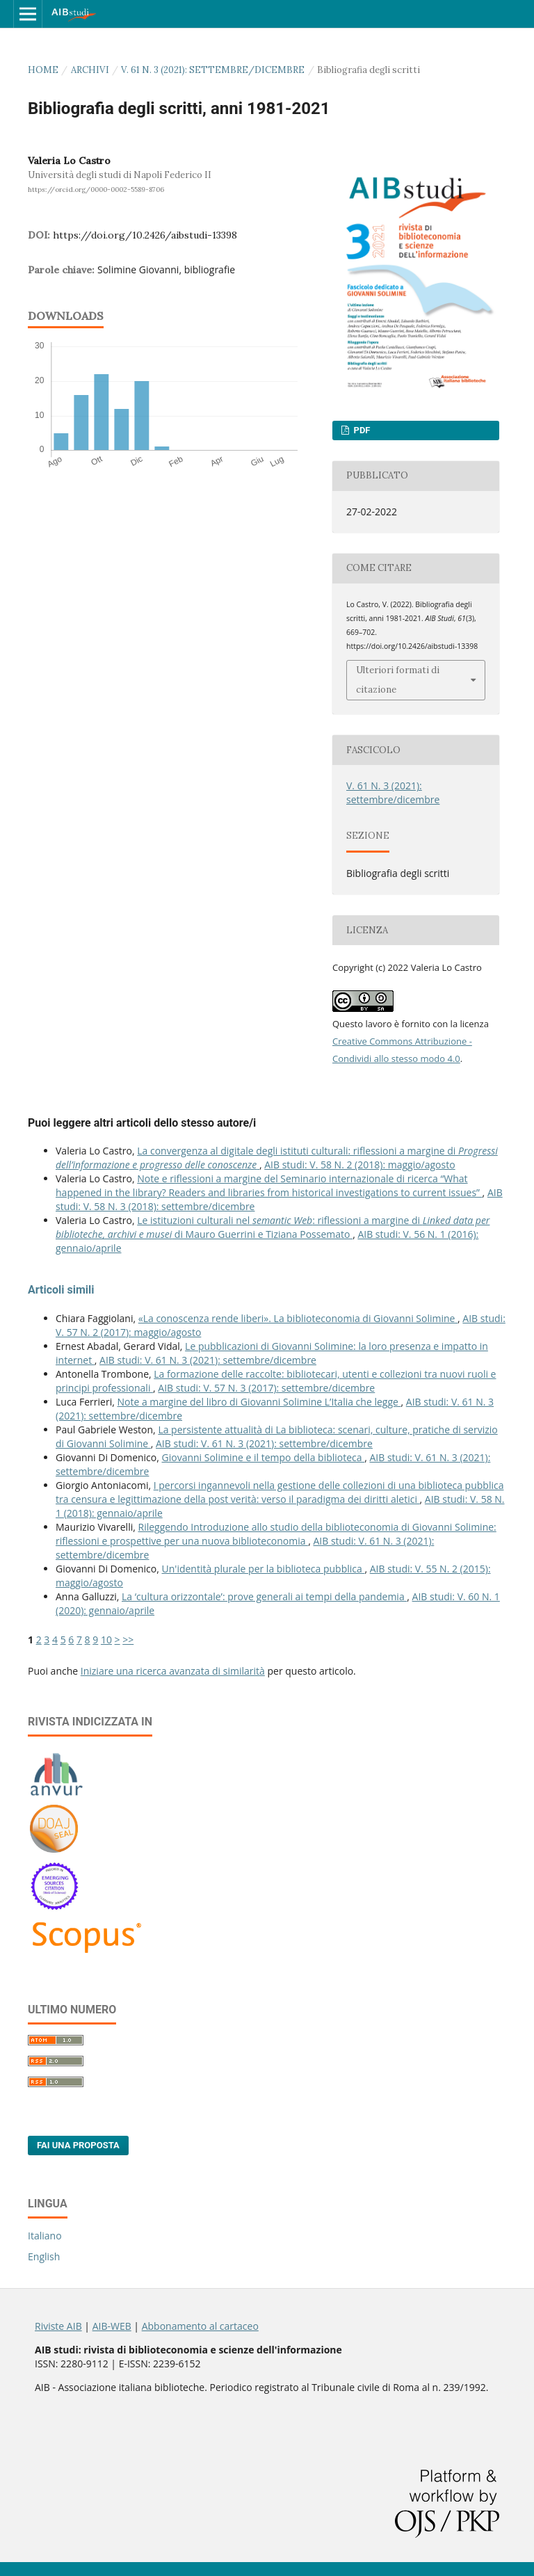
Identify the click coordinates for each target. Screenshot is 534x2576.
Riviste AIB (58, 2326)
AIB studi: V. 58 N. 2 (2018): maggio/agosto (359, 1164)
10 (106, 1639)
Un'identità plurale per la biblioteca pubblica (263, 1568)
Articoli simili (61, 1289)
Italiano (45, 2235)
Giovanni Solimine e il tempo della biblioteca (263, 1457)
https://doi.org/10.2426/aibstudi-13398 (145, 235)
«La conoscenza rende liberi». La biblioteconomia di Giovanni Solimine (298, 1318)
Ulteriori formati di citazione (397, 679)
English (44, 2256)
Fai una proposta (78, 2145)
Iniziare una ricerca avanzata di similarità (173, 1670)
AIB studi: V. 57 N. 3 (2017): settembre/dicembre (266, 1387)
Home (43, 70)
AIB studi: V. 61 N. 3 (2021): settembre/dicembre (207, 1360)
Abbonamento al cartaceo (200, 2326)
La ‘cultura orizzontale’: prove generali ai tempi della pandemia (264, 1596)
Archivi (90, 70)
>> (128, 1639)
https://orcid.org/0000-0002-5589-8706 (96, 189)
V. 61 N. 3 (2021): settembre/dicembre (213, 70)
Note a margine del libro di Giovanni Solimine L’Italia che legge (258, 1401)
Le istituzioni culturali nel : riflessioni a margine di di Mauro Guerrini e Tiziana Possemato (273, 1227)
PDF (360, 430)
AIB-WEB (111, 2326)
